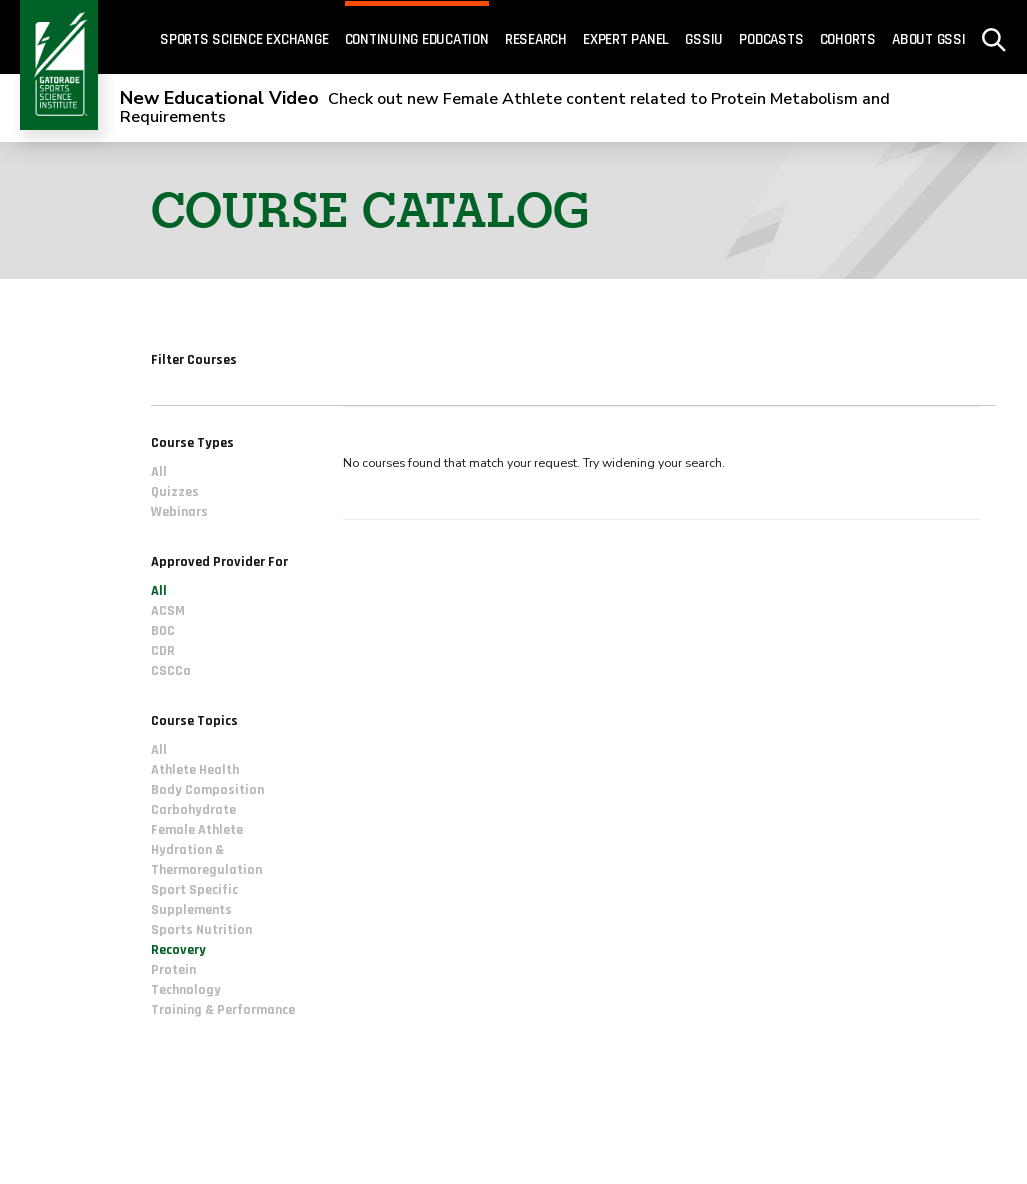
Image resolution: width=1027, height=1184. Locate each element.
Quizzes (175, 492)
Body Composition (207, 791)
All (159, 472)
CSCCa (171, 672)
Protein (173, 971)
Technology (186, 991)
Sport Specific (194, 891)
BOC (163, 632)
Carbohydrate (193, 811)
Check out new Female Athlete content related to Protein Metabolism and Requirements (505, 108)
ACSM (168, 612)
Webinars (179, 512)
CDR (163, 652)
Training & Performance (223, 1011)
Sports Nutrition (201, 931)
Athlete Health (195, 771)
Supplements (191, 911)
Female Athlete (197, 831)
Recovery (178, 951)
